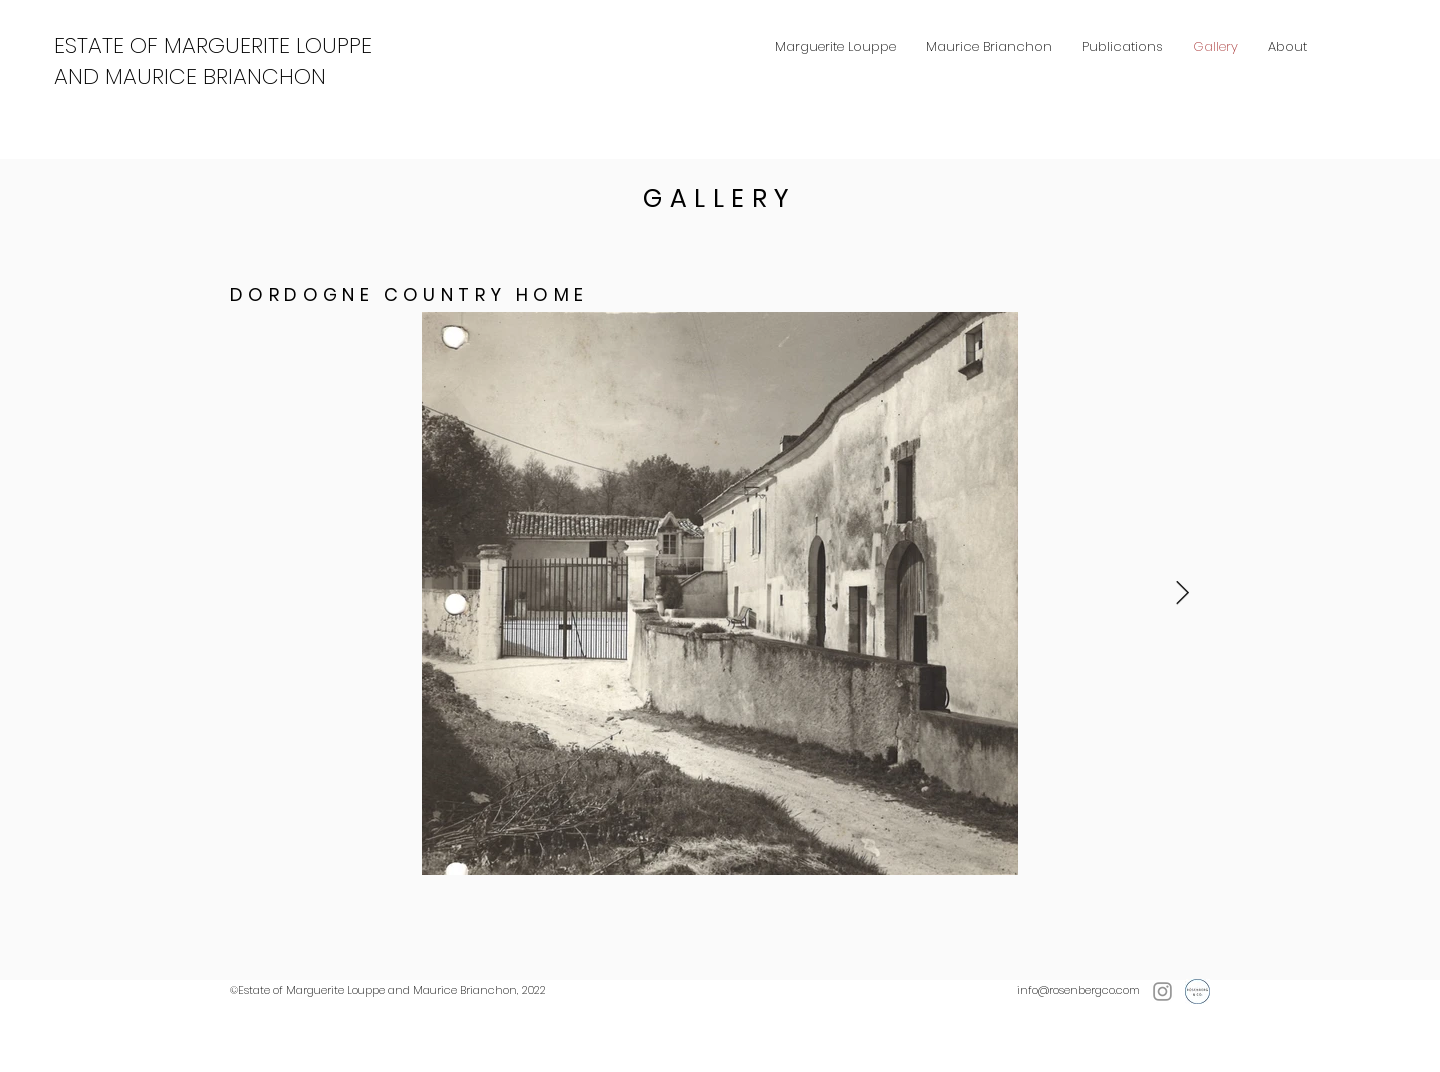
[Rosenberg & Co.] (1197, 991)
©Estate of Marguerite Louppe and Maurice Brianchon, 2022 (388, 990)
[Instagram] (1162, 991)
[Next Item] (1182, 593)
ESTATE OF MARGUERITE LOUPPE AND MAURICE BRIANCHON (213, 61)
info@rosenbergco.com (1078, 990)
